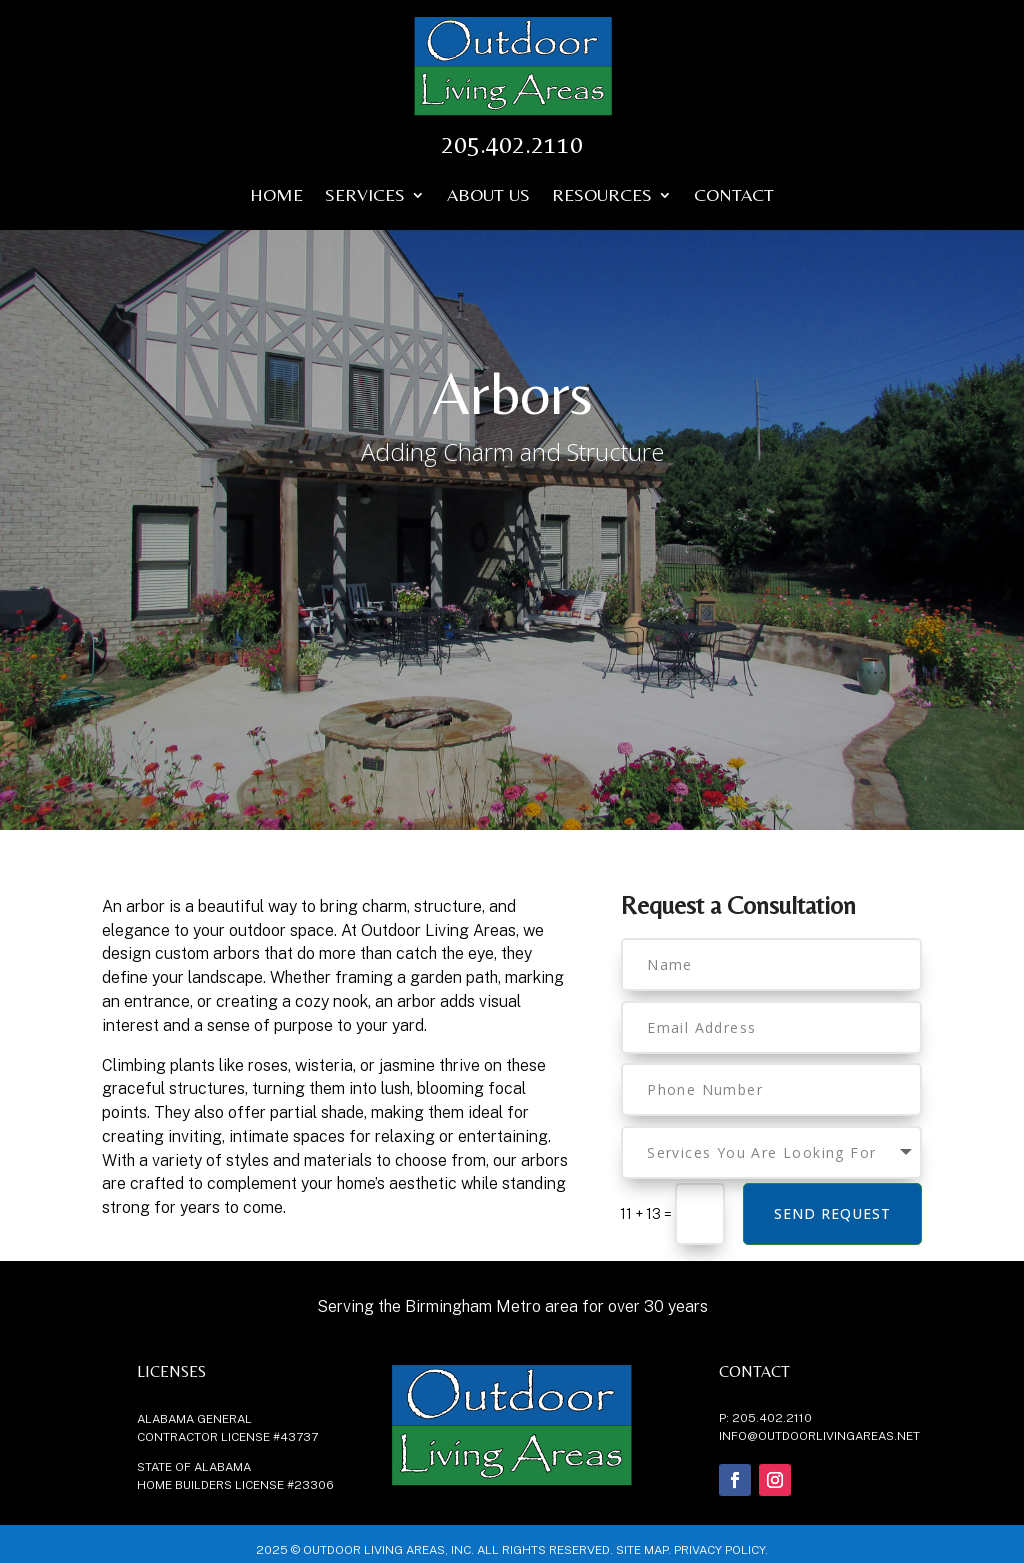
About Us (488, 196)
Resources (602, 196)
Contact (734, 196)
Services (365, 196)
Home (276, 196)
